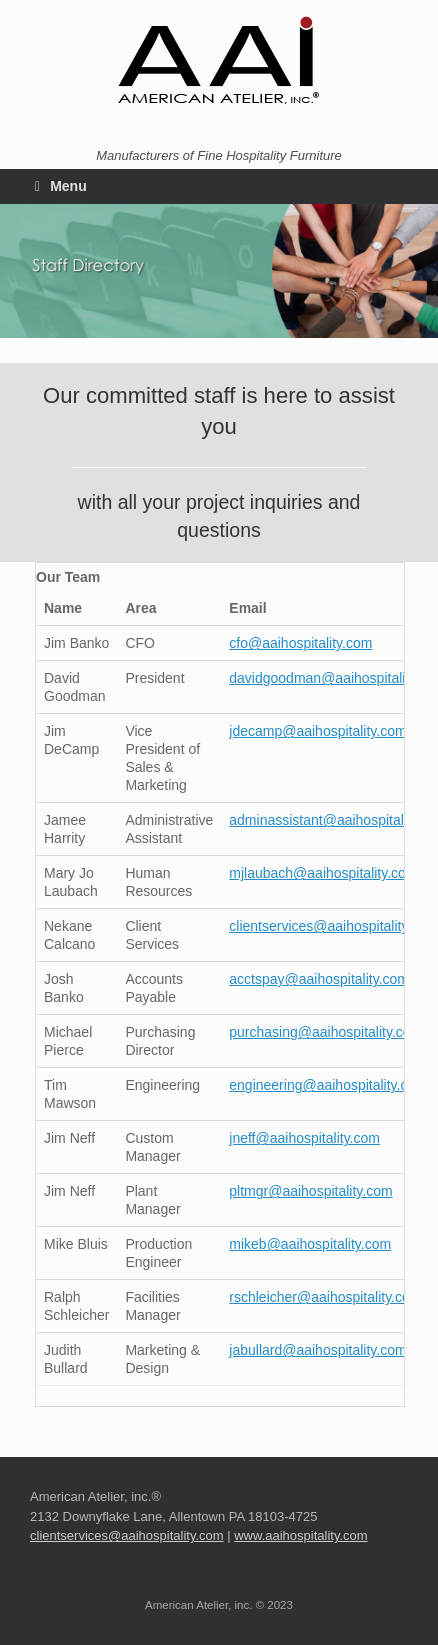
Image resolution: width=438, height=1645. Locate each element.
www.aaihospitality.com (300, 1535)
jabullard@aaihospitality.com (317, 1350)
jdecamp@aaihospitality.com (317, 731)
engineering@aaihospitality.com (328, 1085)
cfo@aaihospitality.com (300, 643)
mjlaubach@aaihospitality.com (323, 873)
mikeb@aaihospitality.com (310, 1244)
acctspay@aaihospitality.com (319, 979)
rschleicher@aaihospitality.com (325, 1297)
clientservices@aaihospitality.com (333, 926)
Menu (61, 186)
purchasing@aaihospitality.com (325, 1032)
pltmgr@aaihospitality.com (310, 1191)
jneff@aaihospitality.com (304, 1138)
